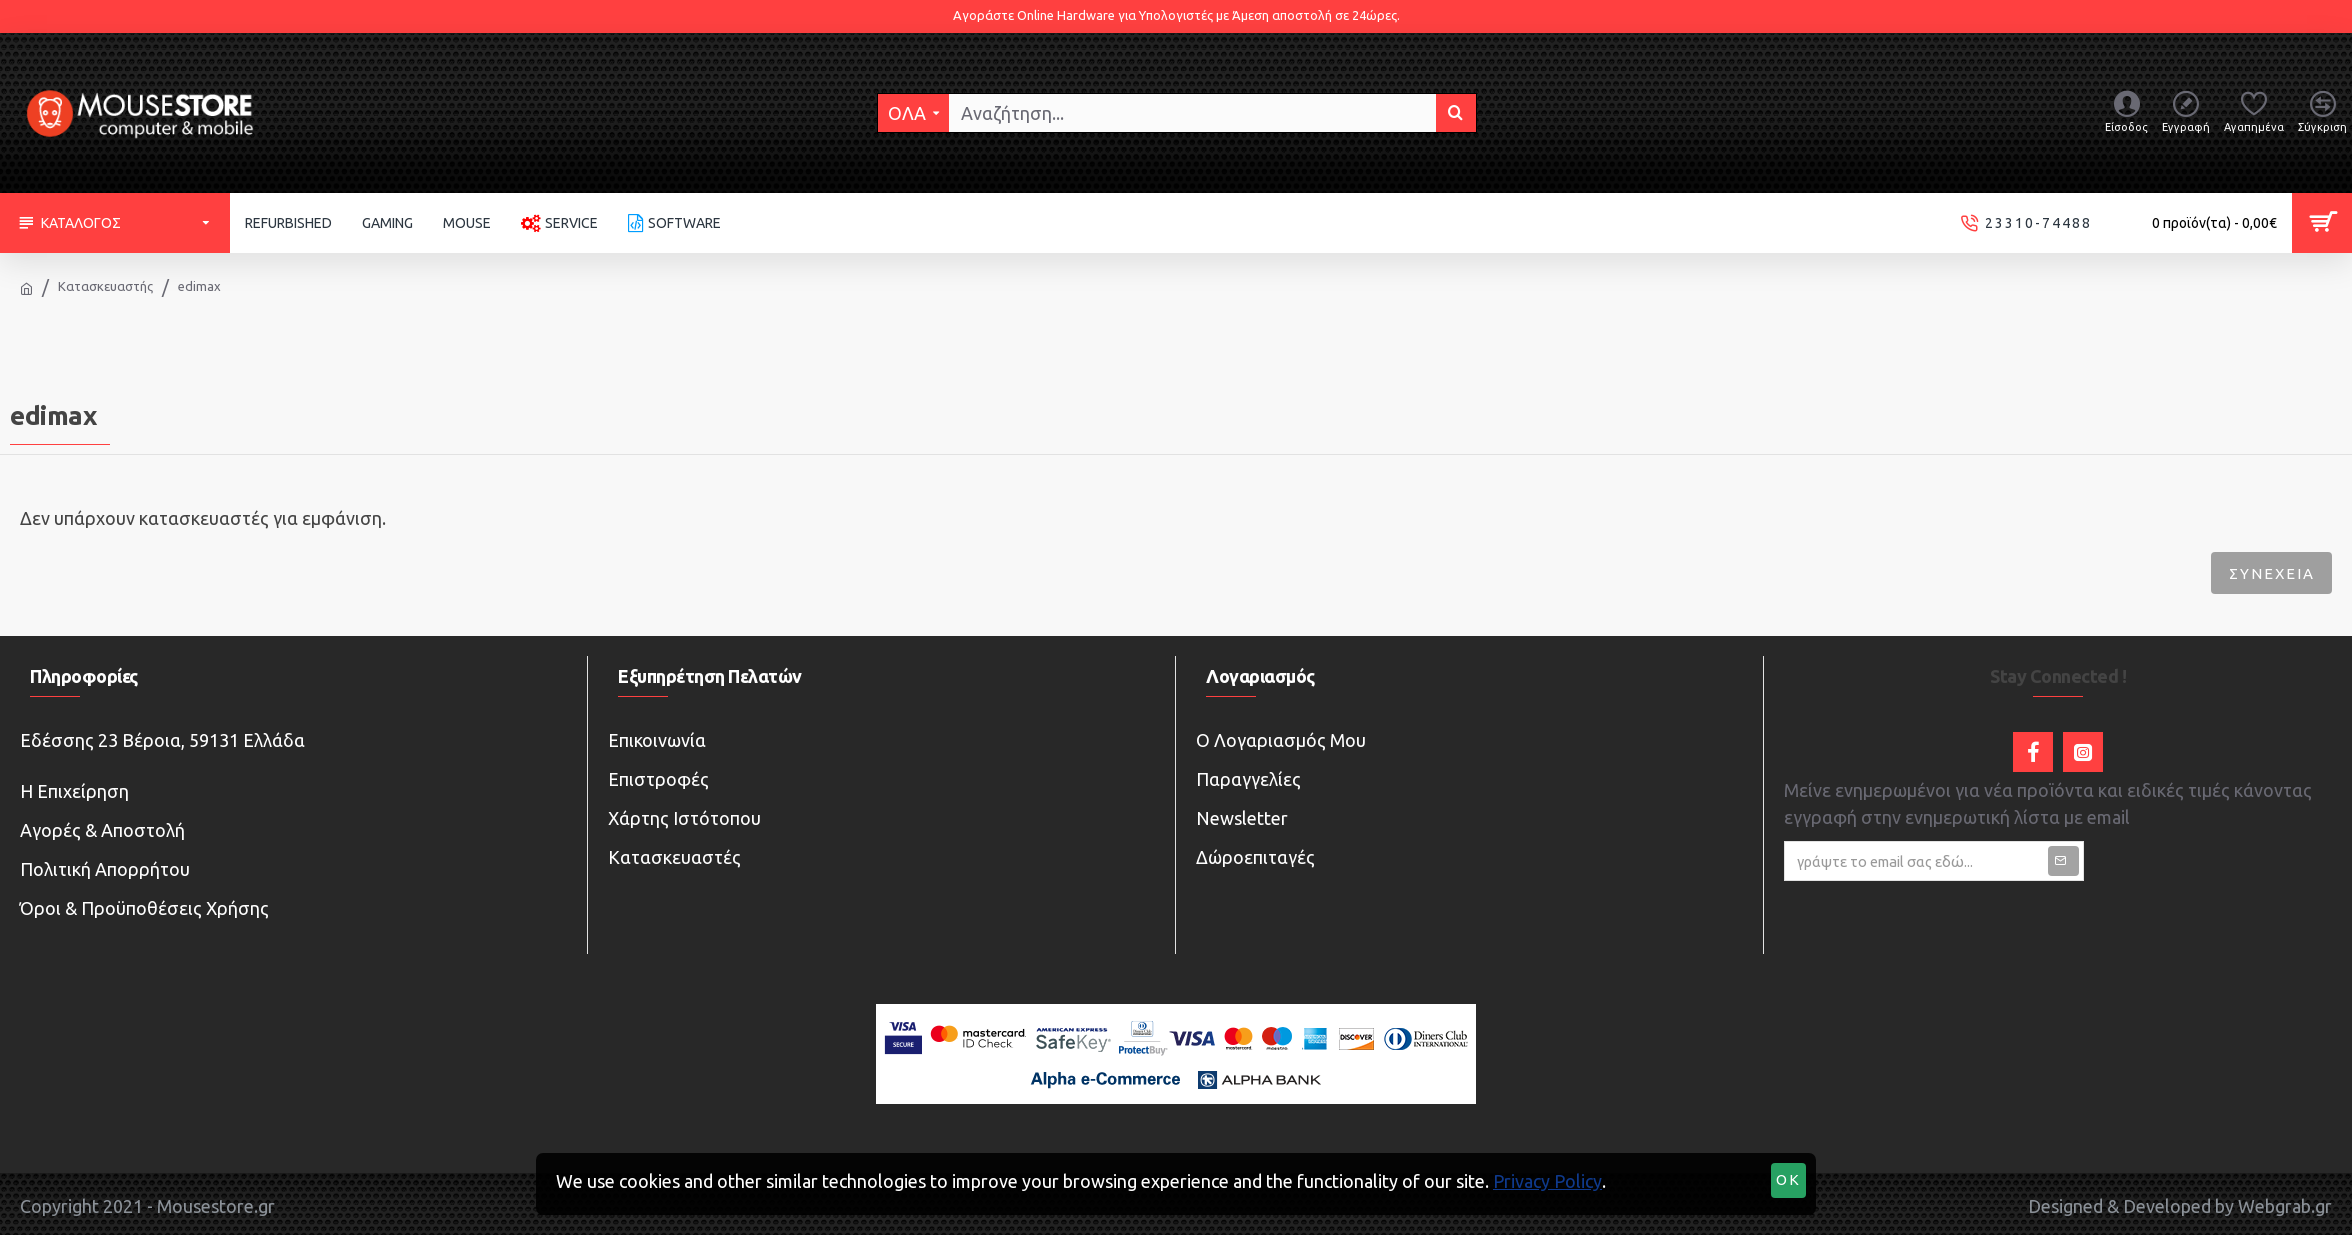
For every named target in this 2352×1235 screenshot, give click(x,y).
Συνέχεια (2269, 574)
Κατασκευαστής (105, 286)
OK (1789, 1181)
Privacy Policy (1547, 1181)
